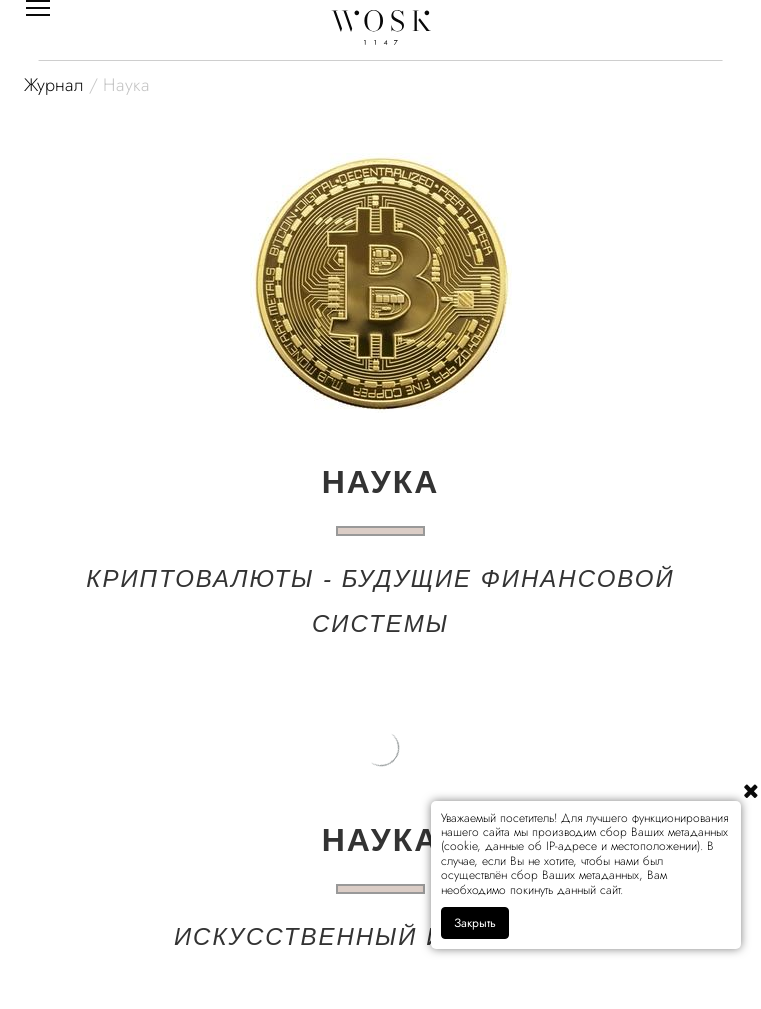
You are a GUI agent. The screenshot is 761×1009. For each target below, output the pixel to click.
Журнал (54, 85)
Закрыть (475, 923)
